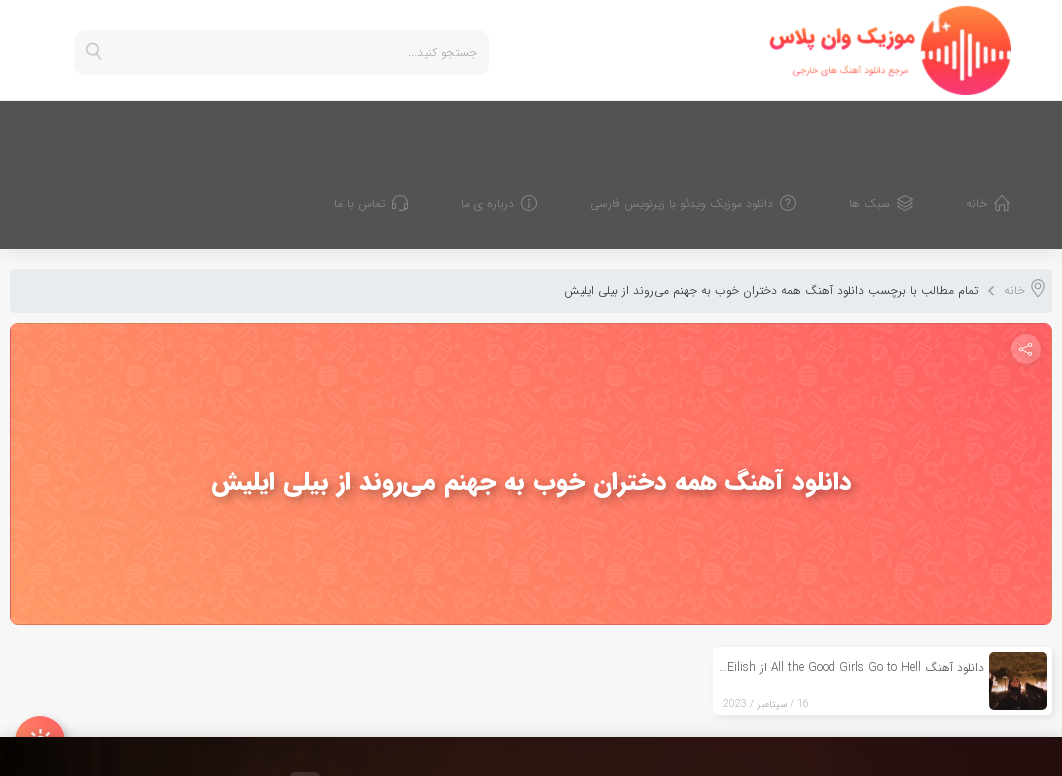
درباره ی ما (516, 126)
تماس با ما (388, 126)
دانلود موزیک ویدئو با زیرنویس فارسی (710, 126)
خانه (1005, 126)
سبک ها (898, 126)
